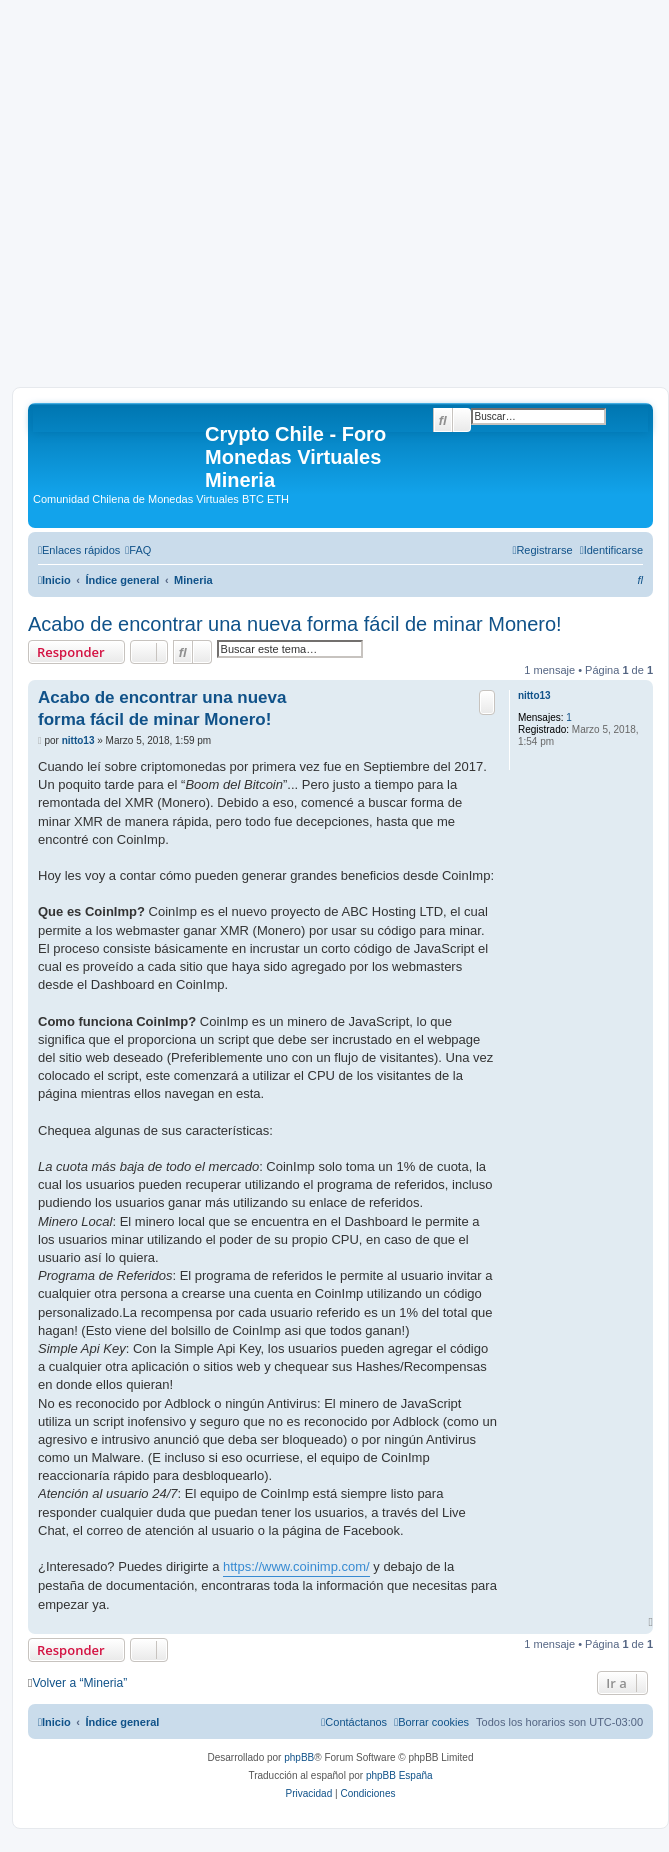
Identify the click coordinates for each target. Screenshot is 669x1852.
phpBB (299, 1757)
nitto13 (534, 695)
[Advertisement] (187, 199)
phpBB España (399, 1775)
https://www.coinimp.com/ (296, 1566)
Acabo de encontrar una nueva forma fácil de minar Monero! (295, 624)
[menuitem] (138, 550)
